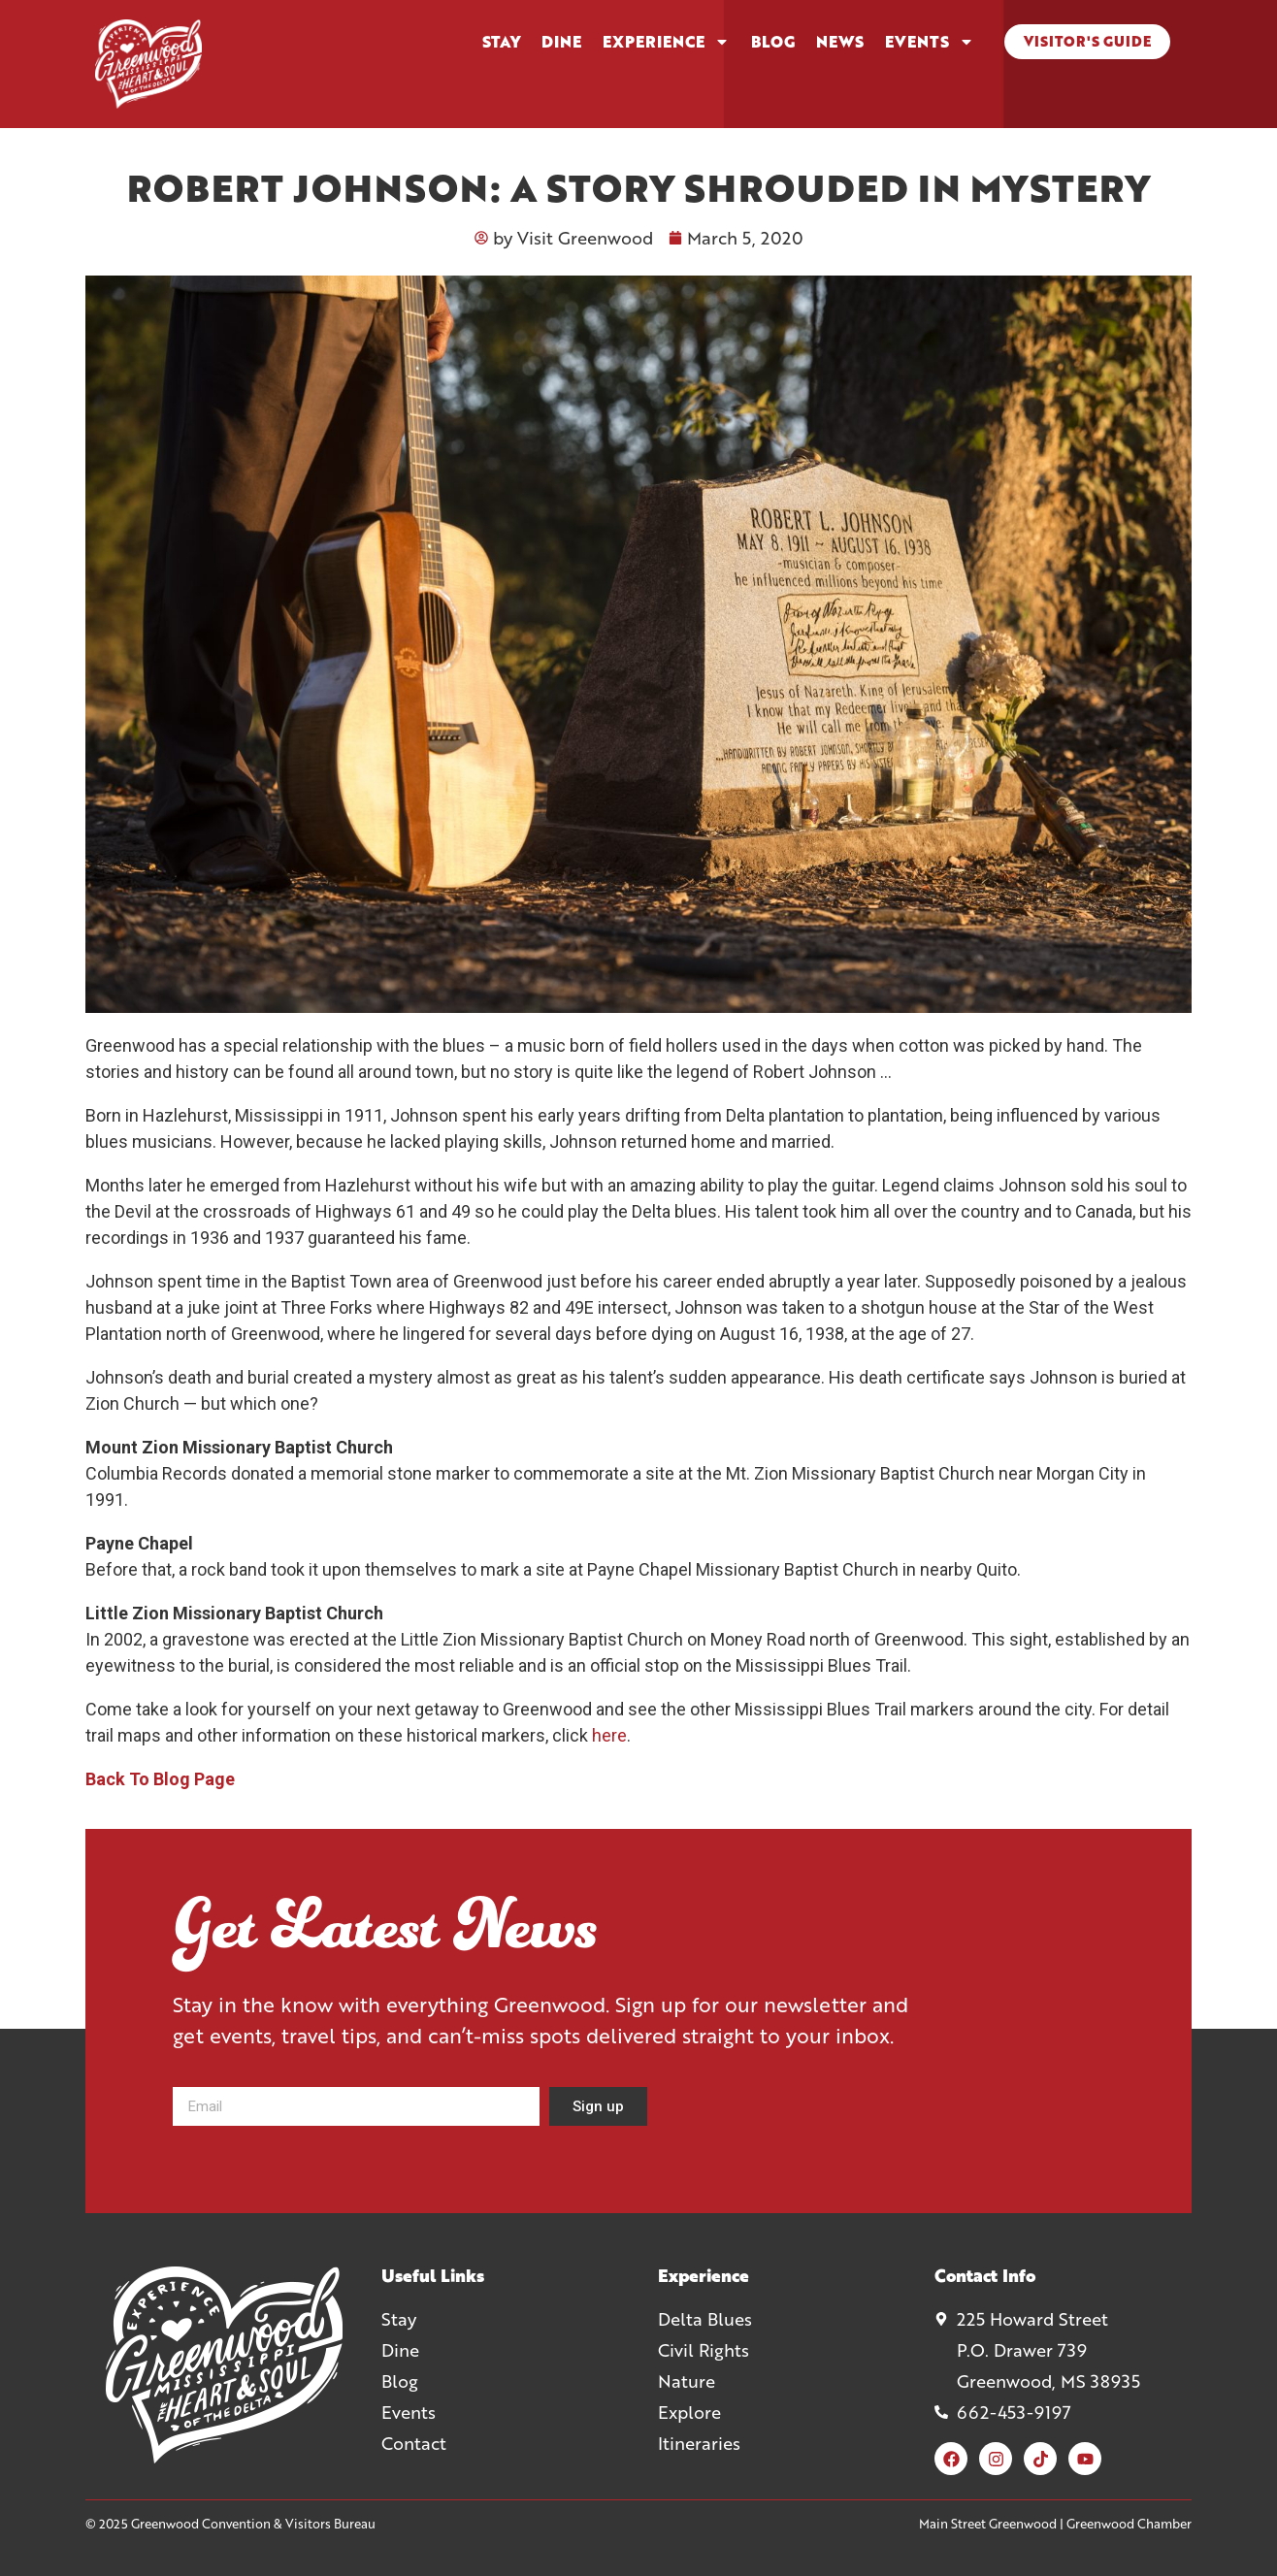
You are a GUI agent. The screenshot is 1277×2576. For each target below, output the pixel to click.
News (840, 41)
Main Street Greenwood (988, 2523)
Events (929, 41)
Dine (561, 41)
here (609, 1735)
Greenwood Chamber (1129, 2523)
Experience (666, 41)
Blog (773, 41)
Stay (501, 41)
